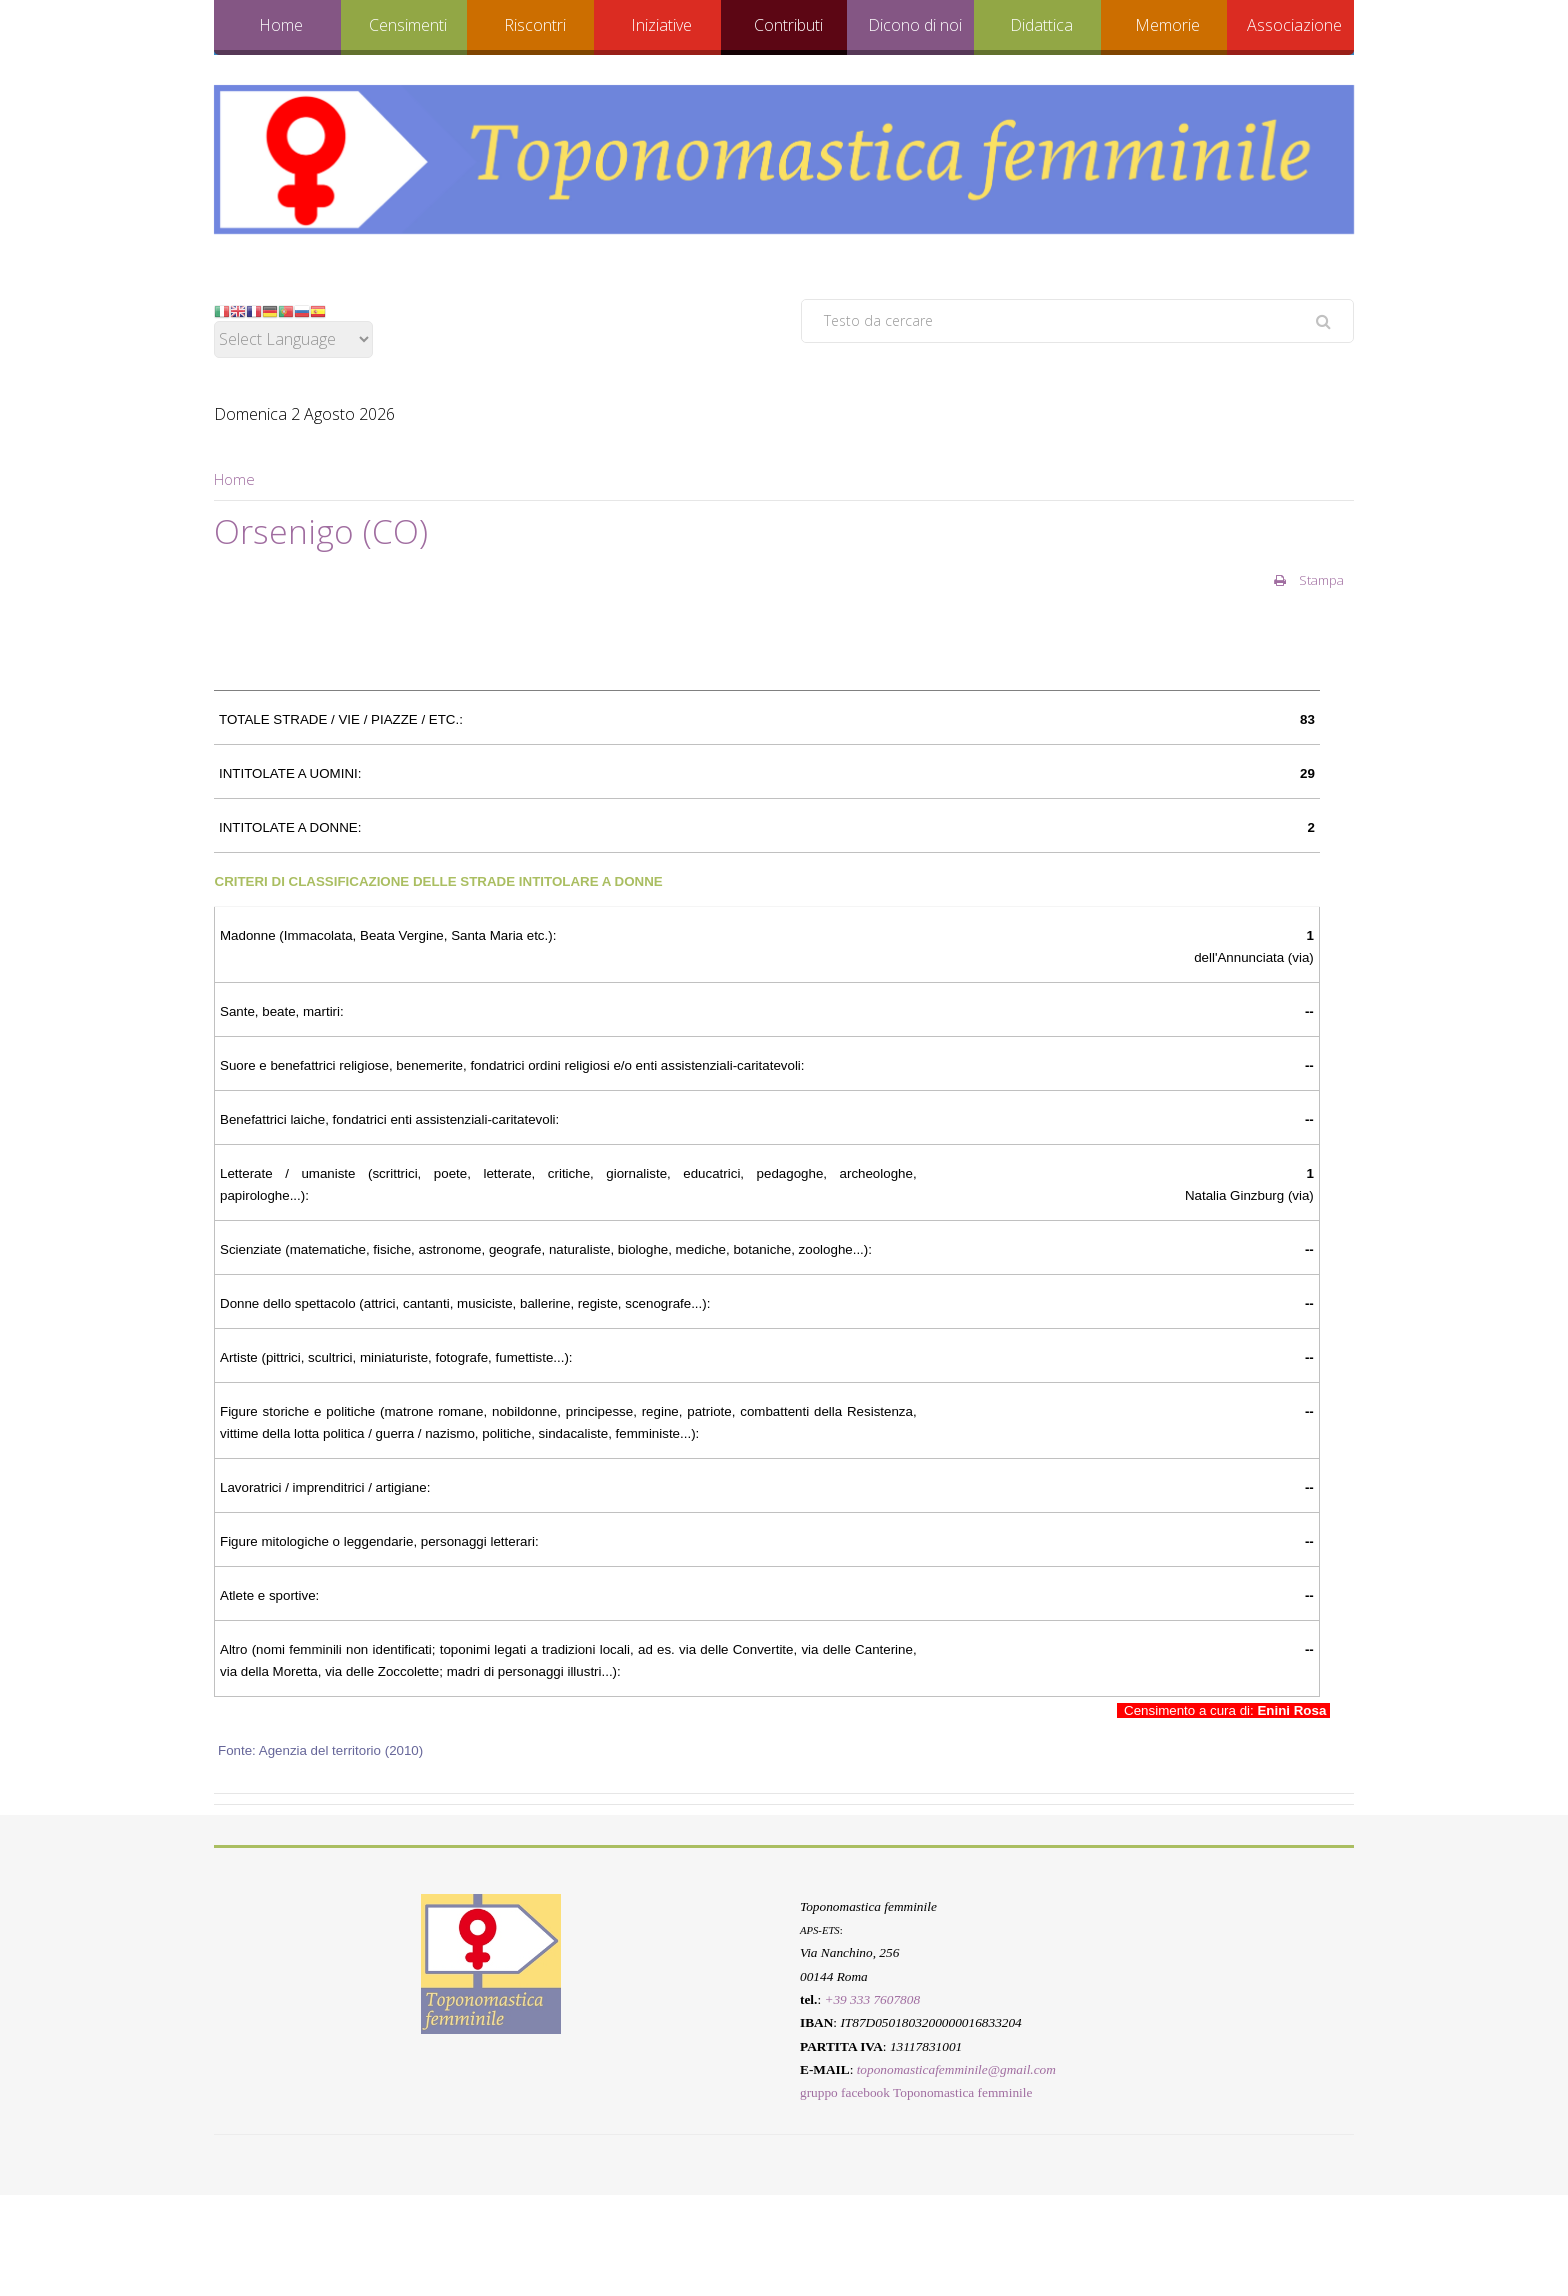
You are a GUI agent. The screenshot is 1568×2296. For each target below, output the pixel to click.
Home (281, 25)
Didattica (1041, 25)
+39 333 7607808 (872, 1999)
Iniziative (661, 25)
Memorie (1167, 25)
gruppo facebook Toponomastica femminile (916, 2092)
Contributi (788, 25)
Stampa (1309, 580)
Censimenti (408, 25)
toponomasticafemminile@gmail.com (956, 2069)
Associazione (1294, 25)
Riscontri (535, 25)
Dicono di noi (915, 25)
